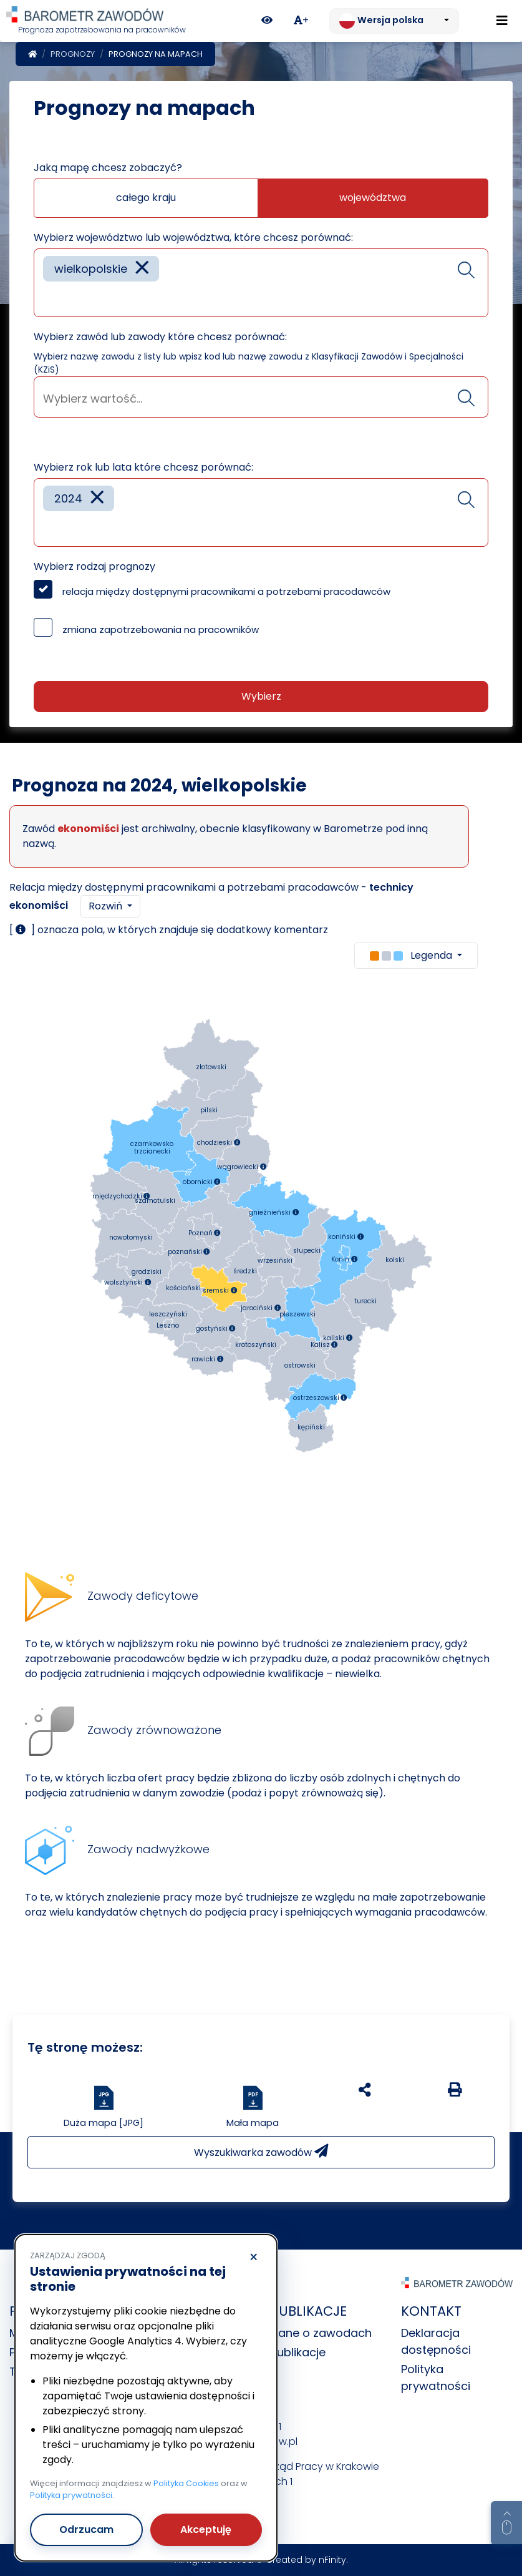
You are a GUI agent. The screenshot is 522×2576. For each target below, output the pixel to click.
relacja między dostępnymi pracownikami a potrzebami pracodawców (226, 591)
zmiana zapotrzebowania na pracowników (160, 629)
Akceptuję (205, 2529)
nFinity (332, 2560)
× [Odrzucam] (253, 2258)
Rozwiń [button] (107, 906)
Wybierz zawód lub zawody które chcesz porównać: (160, 337)
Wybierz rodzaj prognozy (94, 566)
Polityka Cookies (186, 2483)
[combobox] (261, 282)
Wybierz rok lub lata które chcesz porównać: (143, 467)
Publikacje (298, 2352)
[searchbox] (47, 298)
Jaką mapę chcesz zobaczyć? (108, 167)
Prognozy (73, 54)
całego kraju (146, 197)
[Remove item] (142, 269)
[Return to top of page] (506, 2523)
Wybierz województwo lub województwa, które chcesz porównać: (193, 237)
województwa (372, 197)
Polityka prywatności (71, 2495)
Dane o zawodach (321, 2333)
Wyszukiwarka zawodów (261, 2152)
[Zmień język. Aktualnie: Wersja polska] (394, 21)
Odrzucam (86, 2529)
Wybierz (261, 696)
